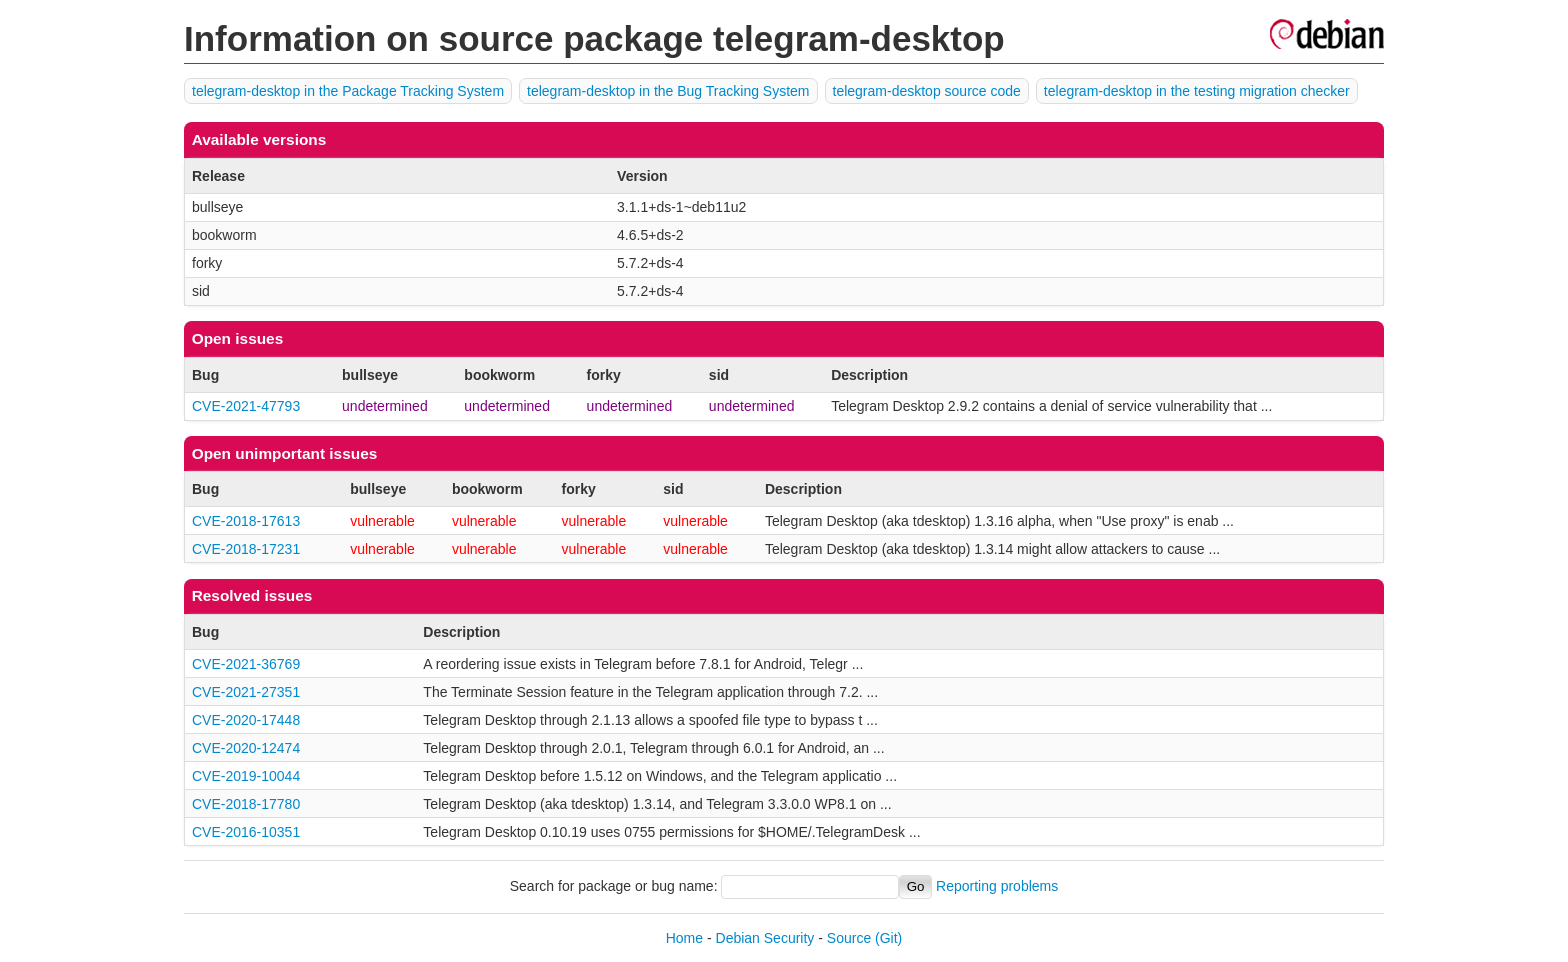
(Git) (888, 938)
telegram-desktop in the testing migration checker (1197, 91)
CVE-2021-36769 (246, 664)
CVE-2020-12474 (246, 748)
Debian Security (765, 938)
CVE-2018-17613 (246, 521)
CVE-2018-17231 (246, 549)
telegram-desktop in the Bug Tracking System (668, 91)
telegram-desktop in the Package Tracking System (348, 91)
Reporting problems (997, 886)
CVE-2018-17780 (246, 804)
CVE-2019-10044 (246, 776)
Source (849, 938)
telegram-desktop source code (927, 91)
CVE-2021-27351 (246, 692)
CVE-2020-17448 (246, 720)
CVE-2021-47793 (246, 406)
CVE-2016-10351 (246, 832)
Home (684, 938)
